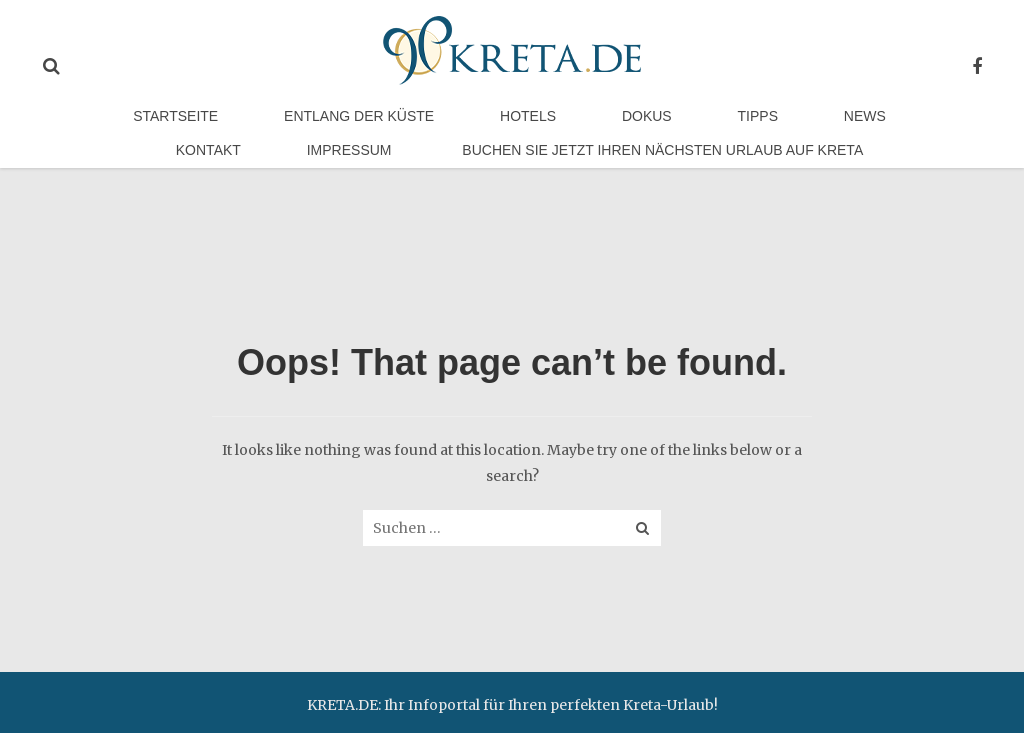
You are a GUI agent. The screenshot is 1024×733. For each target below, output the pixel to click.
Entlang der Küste (288, 129)
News (682, 129)
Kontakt (773, 129)
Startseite (132, 129)
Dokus (520, 129)
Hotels (429, 129)
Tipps (603, 129)
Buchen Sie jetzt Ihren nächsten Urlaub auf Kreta (522, 187)
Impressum (886, 129)
